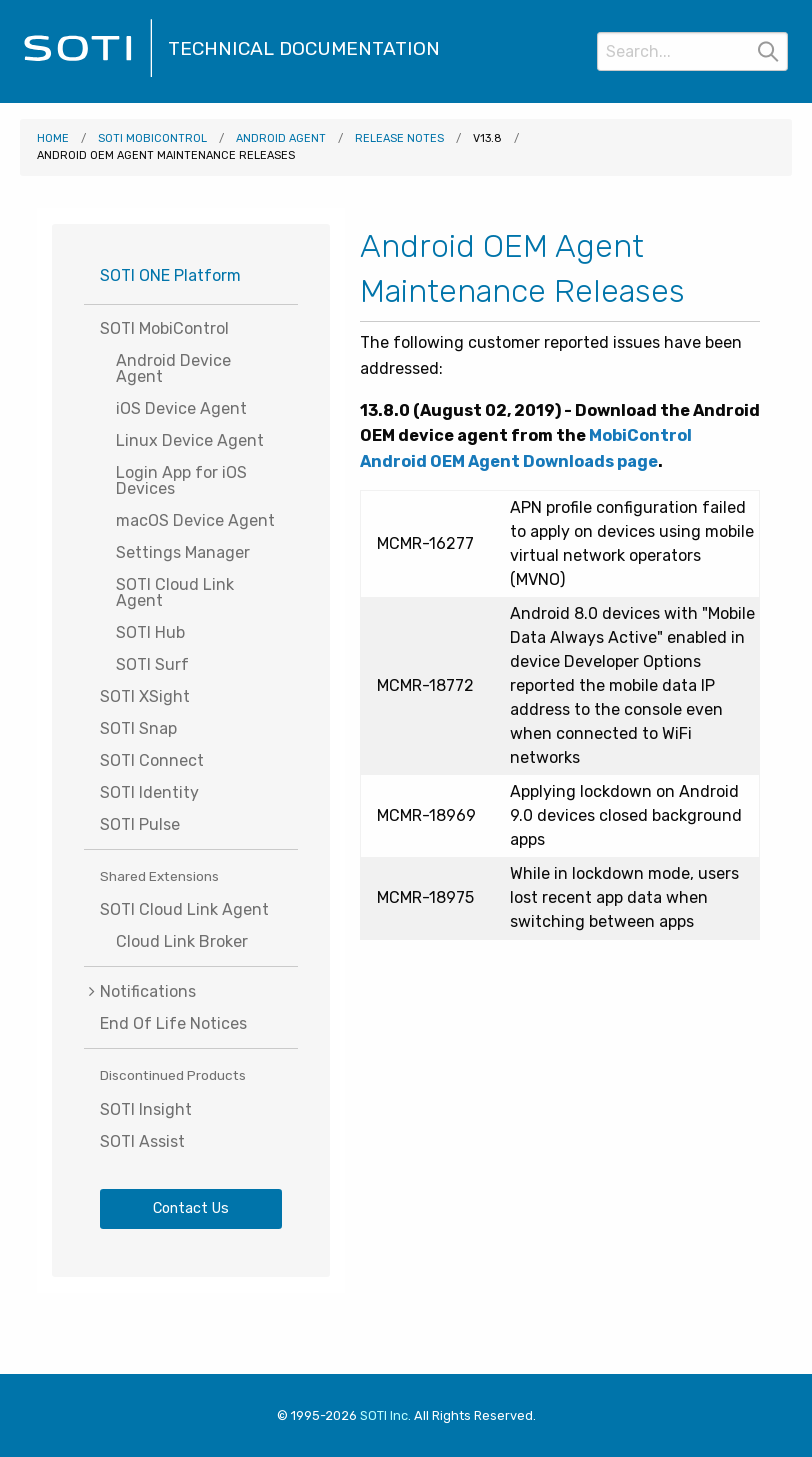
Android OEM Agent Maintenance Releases (166, 155)
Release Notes (399, 138)
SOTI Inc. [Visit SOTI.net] (385, 1415)
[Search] (692, 51)
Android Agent (281, 138)
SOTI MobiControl (152, 138)
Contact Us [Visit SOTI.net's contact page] (191, 1208)
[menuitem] (191, 991)
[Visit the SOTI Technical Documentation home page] (88, 74)
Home (53, 138)
